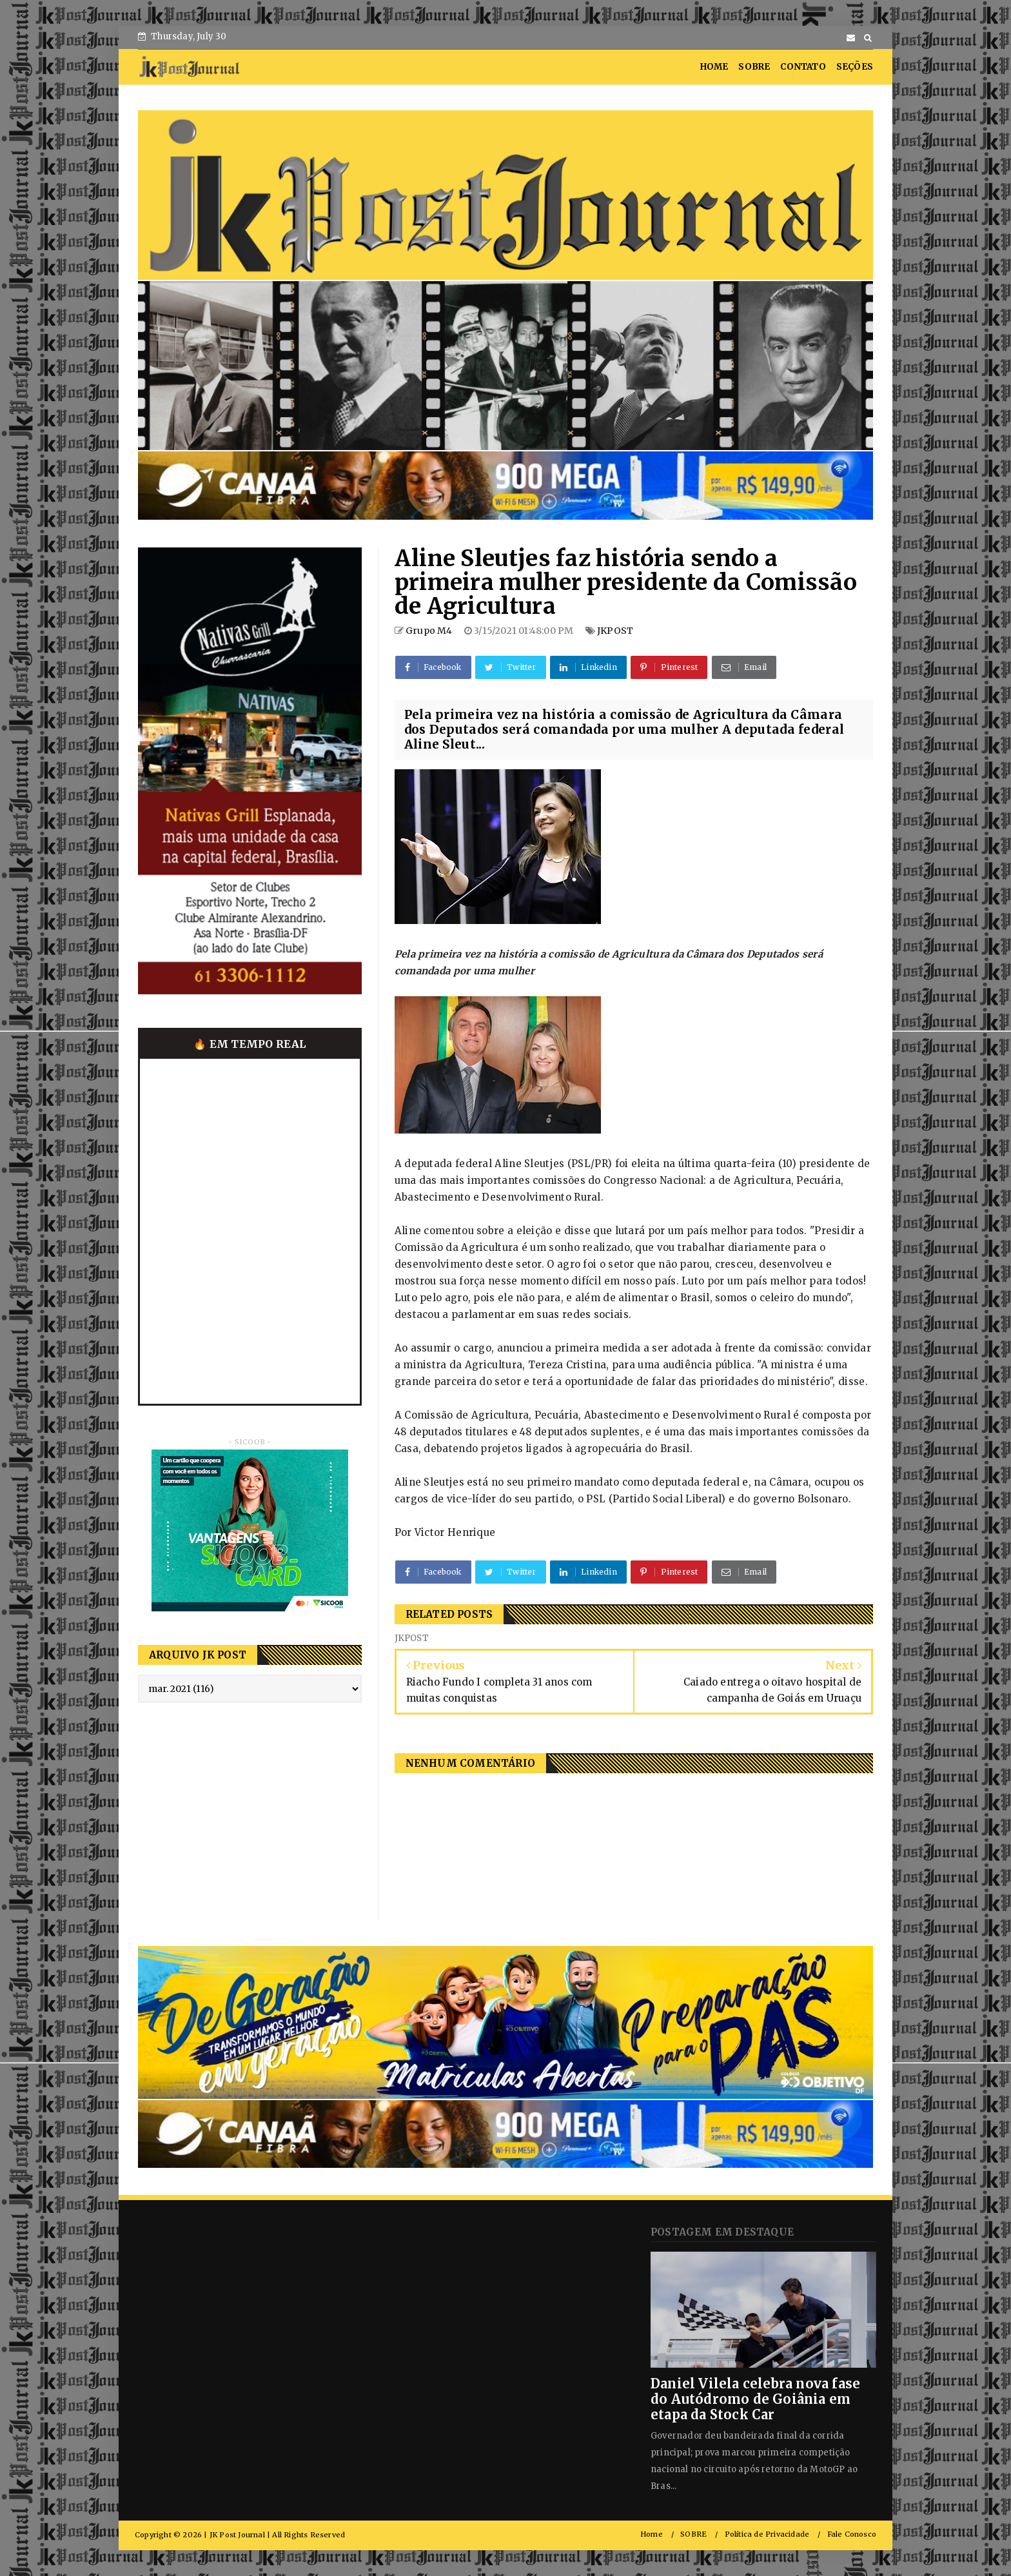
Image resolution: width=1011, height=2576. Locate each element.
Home (651, 2534)
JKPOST (615, 630)
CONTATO (802, 66)
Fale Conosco (851, 2534)
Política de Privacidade (767, 2534)
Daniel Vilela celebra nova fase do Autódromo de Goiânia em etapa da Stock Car (755, 2399)
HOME (714, 66)
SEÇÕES (854, 66)
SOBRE (754, 66)
